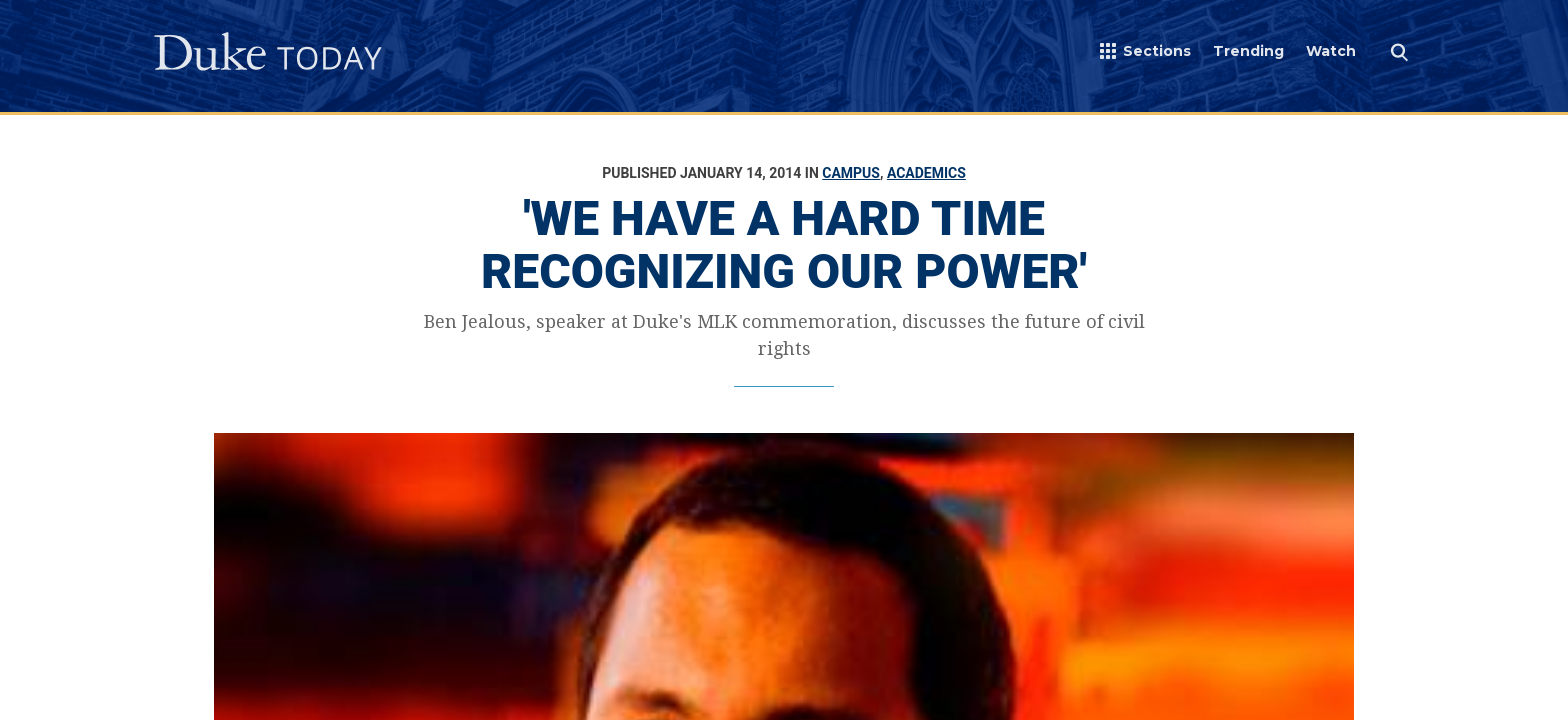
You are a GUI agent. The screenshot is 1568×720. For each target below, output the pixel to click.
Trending (1248, 51)
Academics (926, 173)
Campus (851, 173)
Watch (1331, 51)
